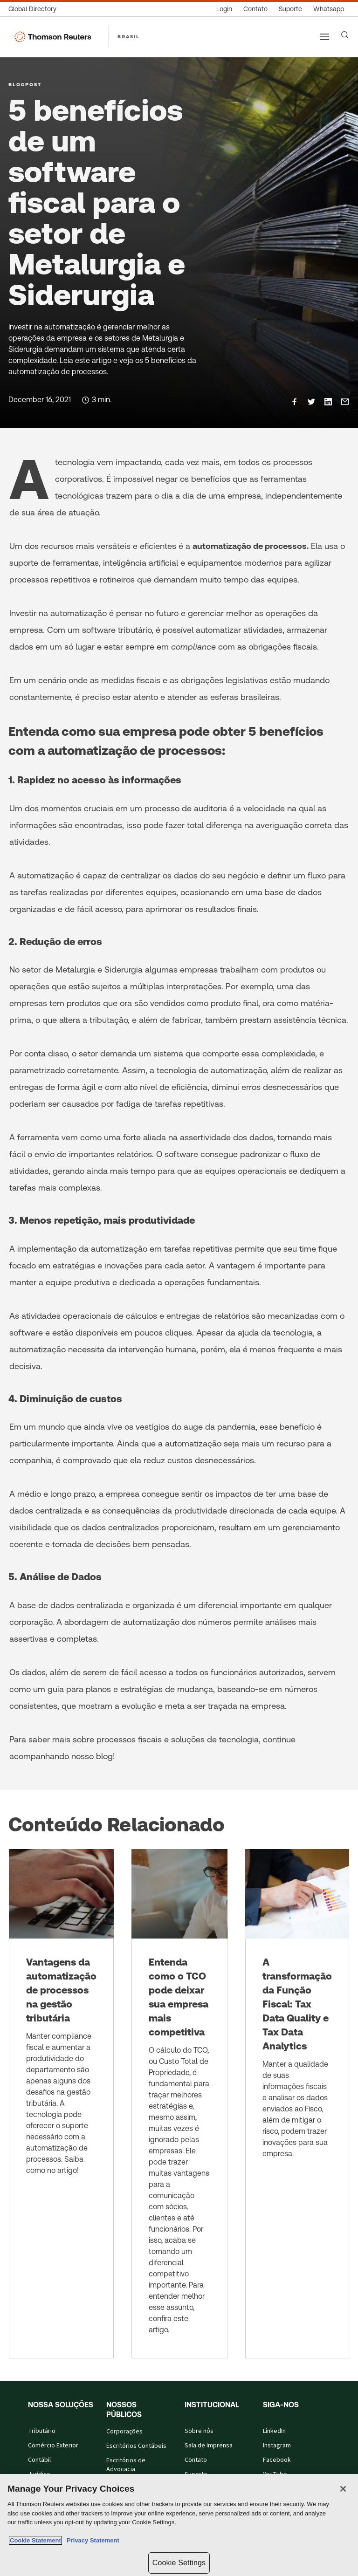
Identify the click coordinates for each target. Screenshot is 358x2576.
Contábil (39, 2460)
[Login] (224, 9)
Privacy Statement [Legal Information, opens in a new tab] (91, 2540)
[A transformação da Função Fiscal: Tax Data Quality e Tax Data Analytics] (297, 2103)
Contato (196, 2460)
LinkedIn (274, 2431)
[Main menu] (324, 37)
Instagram (277, 2445)
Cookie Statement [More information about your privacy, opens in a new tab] (35, 2540)
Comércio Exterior (53, 2445)
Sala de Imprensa (209, 2445)
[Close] (343, 2489)
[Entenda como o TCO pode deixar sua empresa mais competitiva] (179, 2103)
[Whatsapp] (329, 9)
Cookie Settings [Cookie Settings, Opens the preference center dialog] (179, 2563)
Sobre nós (199, 2431)
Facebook (277, 2460)
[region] (179, 2525)
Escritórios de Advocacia (125, 2464)
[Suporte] (290, 9)
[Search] (345, 35)
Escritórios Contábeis (136, 2446)
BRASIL (128, 36)
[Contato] (255, 9)
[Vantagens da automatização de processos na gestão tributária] (61, 2103)
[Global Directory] (35, 9)
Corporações (124, 2431)
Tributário (41, 2431)
